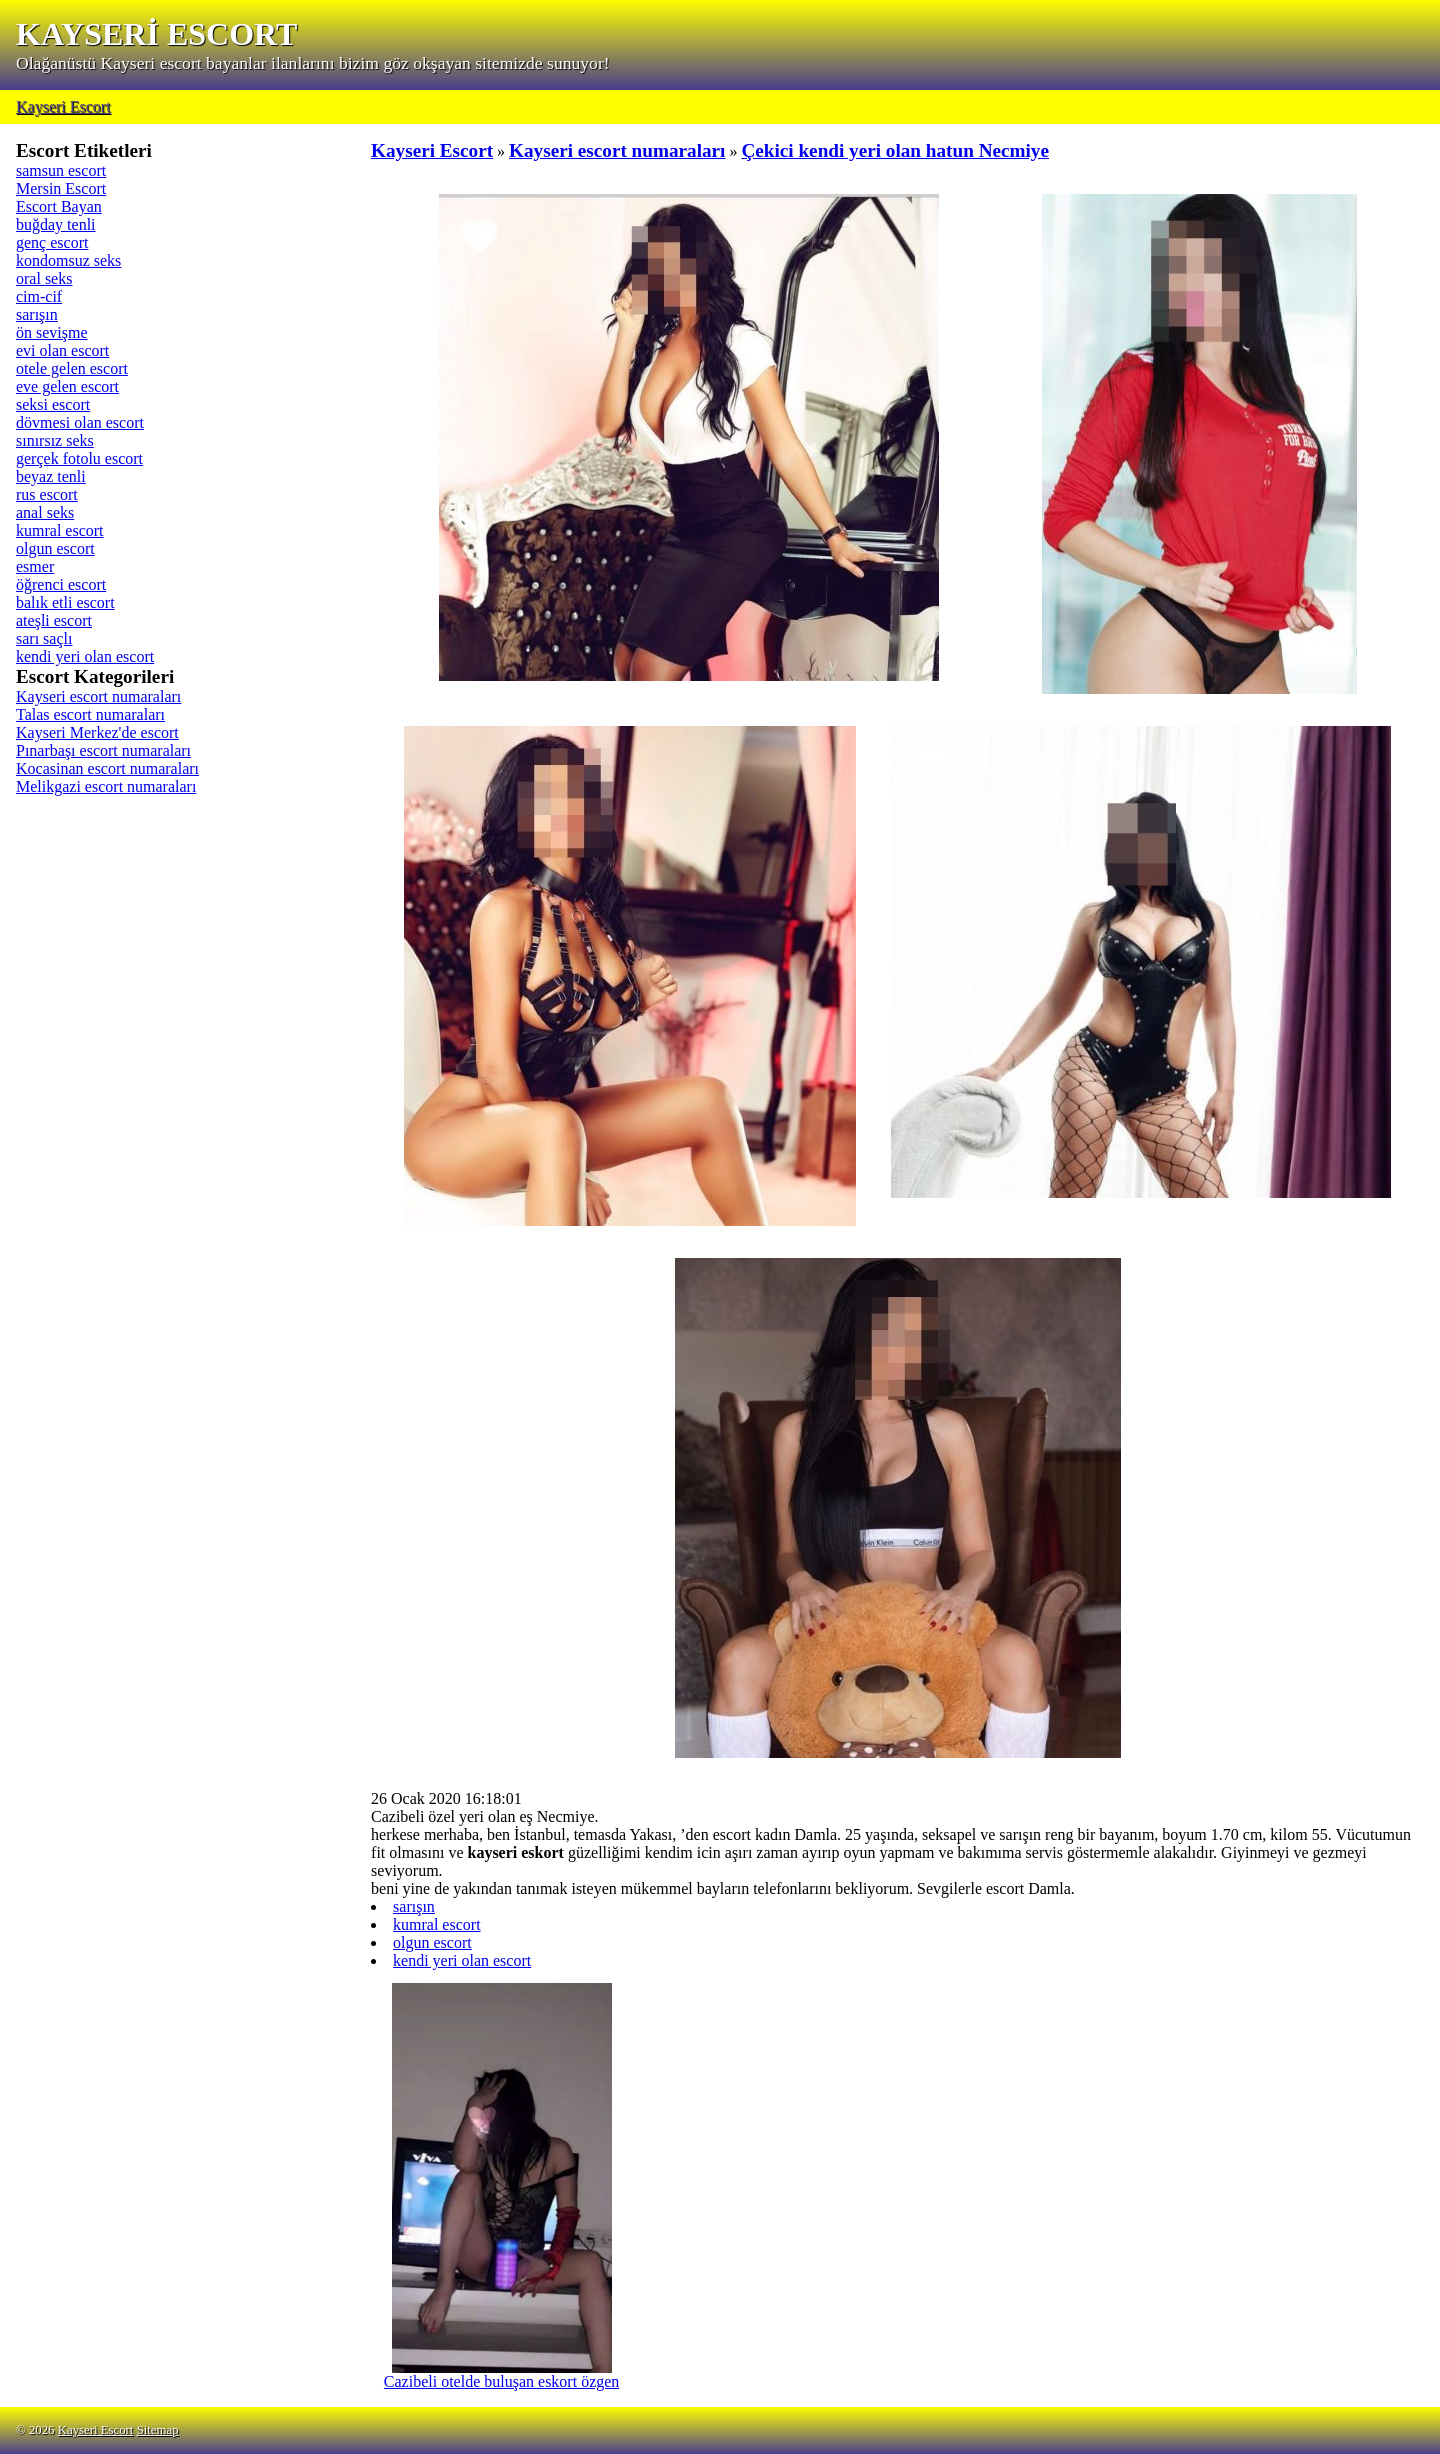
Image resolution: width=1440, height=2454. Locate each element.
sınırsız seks (55, 440)
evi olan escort (62, 350)
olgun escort (55, 548)
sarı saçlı (44, 638)
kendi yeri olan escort (85, 656)
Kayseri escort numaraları (98, 696)
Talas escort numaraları (90, 714)
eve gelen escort (67, 386)
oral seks (44, 278)
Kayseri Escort (63, 106)
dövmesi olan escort (80, 422)
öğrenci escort (61, 584)
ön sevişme (52, 332)
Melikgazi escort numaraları (106, 786)
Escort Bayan (59, 206)
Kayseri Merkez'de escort (97, 732)
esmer (35, 566)
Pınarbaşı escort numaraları (103, 750)
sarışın (37, 314)
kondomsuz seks (68, 260)
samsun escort (61, 170)
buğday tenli (56, 224)
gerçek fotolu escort (79, 458)
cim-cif (39, 296)
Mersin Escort (61, 188)
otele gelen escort (72, 368)
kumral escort (60, 530)
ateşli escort (54, 620)
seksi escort (53, 404)
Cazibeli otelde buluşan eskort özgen (501, 2374)
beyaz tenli (51, 476)
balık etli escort (65, 602)
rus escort (47, 494)
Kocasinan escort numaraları (107, 768)
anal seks (45, 512)
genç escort (52, 242)
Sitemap (158, 2430)
